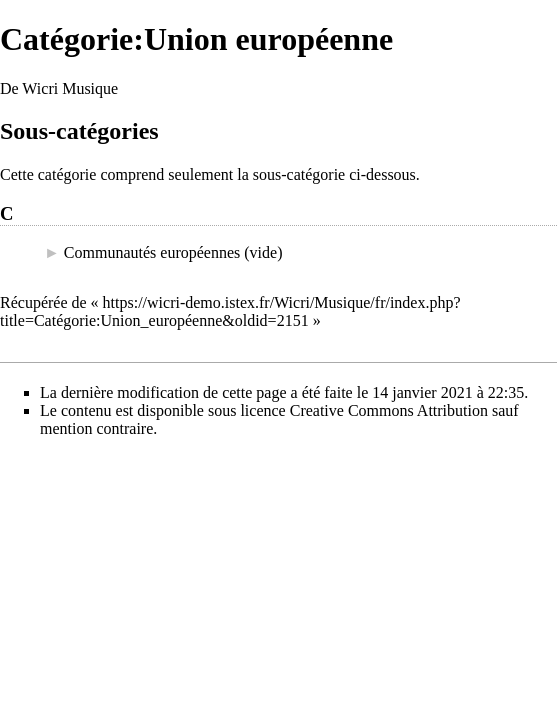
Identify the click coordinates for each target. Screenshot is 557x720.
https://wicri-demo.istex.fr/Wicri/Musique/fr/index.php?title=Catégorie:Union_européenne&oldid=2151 (230, 311)
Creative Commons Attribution (389, 410)
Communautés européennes (152, 252)
